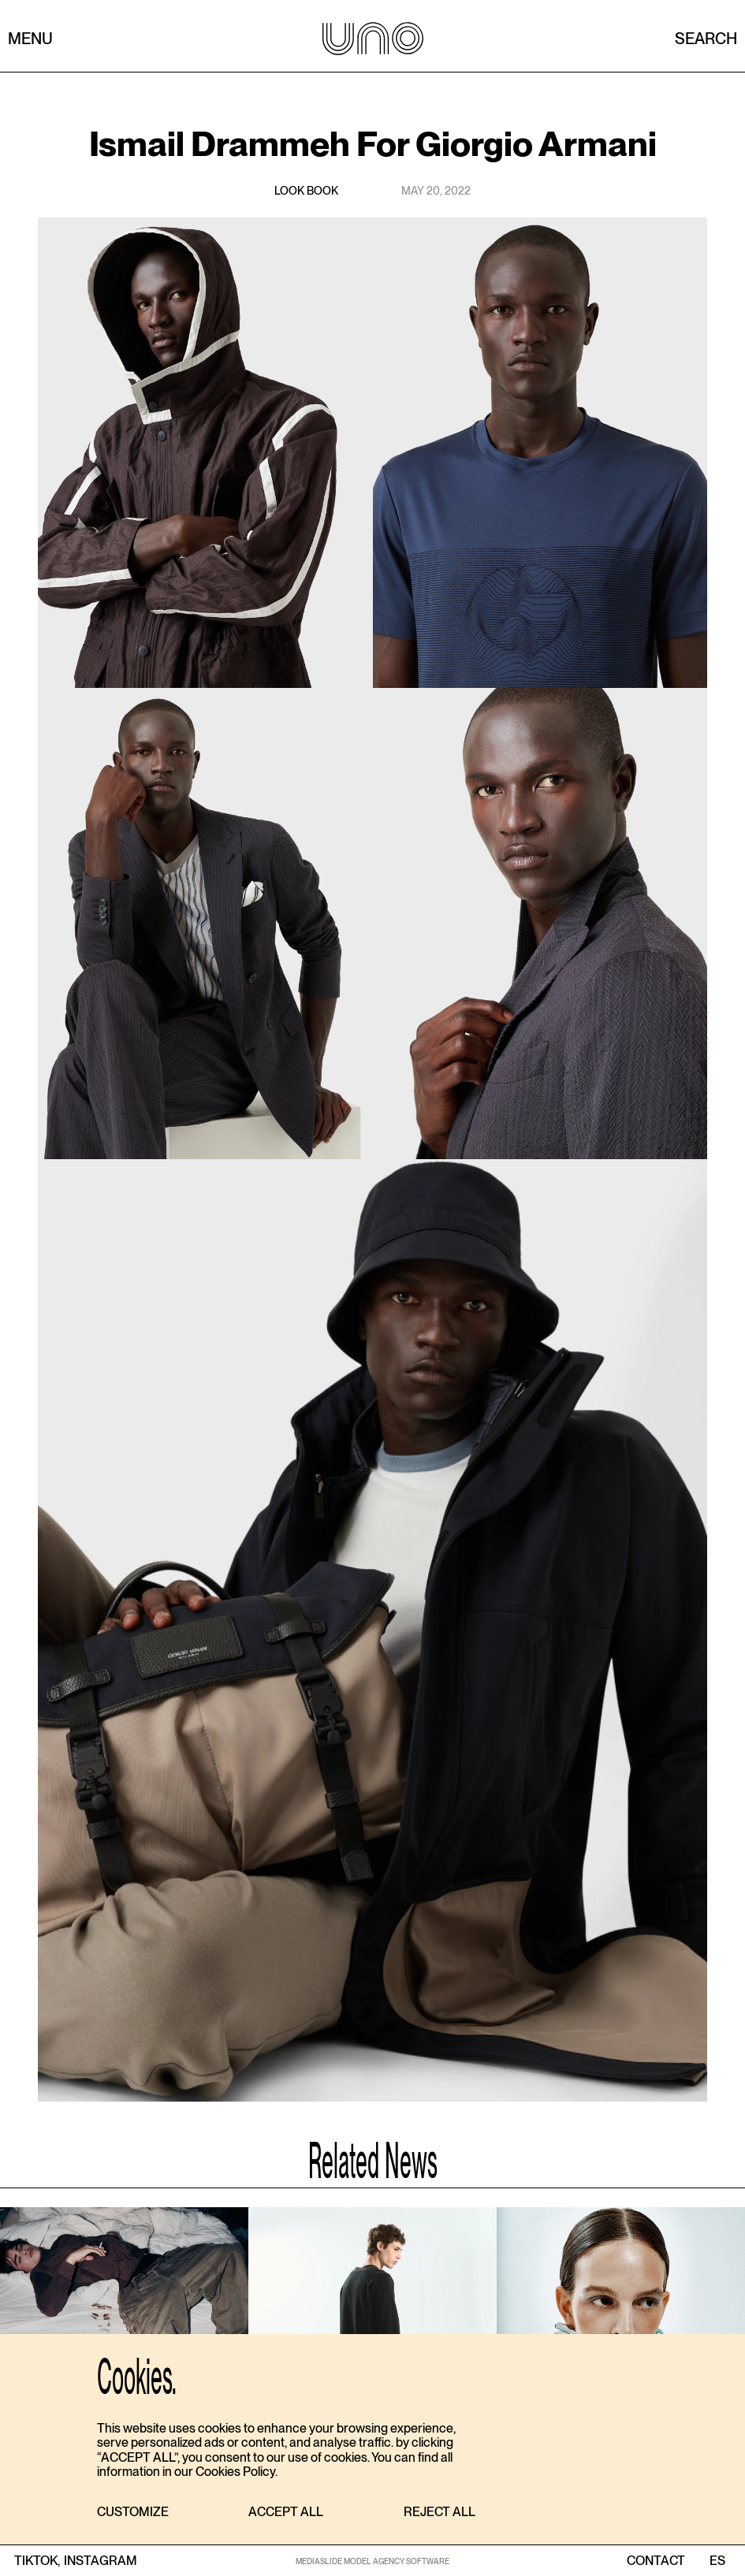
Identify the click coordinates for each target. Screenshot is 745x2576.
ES (717, 2561)
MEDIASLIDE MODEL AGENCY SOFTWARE (372, 2561)
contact (656, 2561)
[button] (133, 2512)
